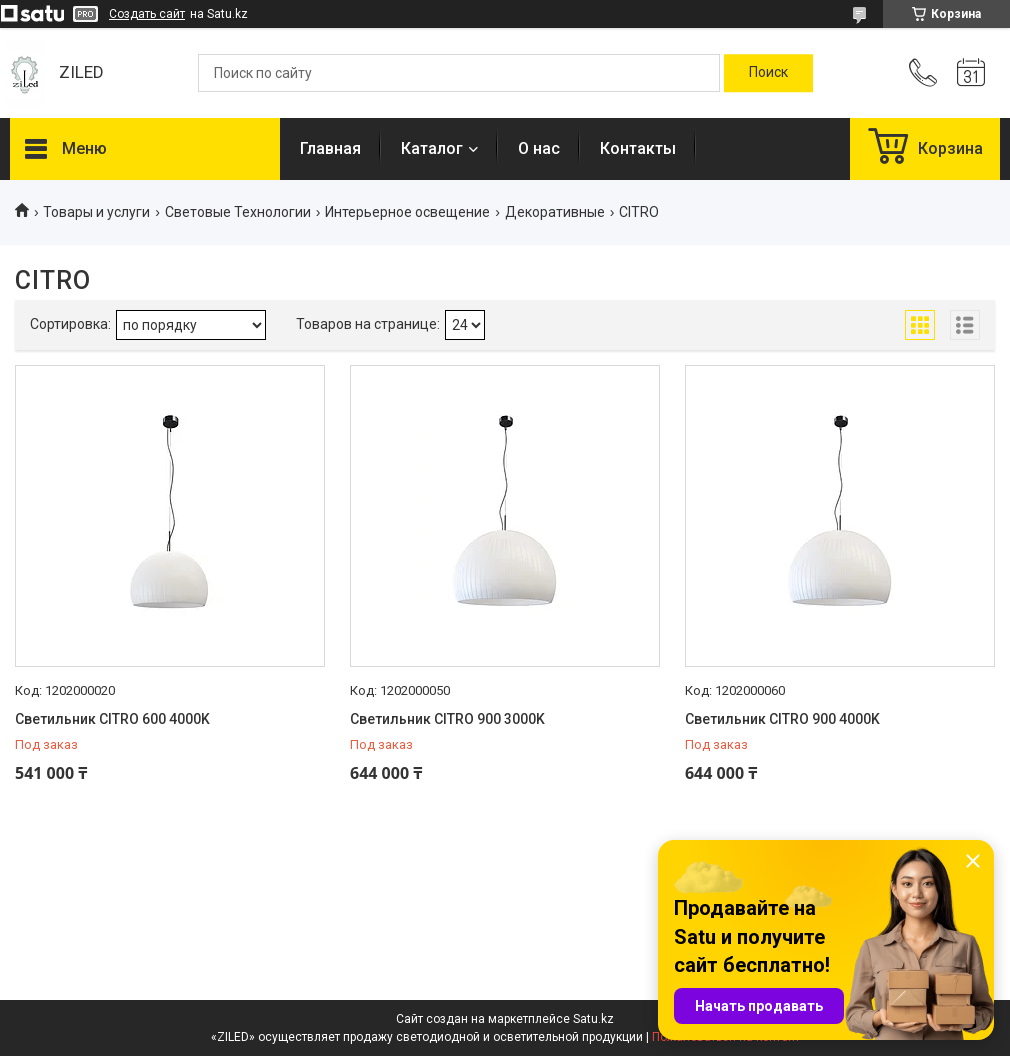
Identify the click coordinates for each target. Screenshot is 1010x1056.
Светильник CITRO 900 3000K (447, 719)
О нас (539, 148)
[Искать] (768, 73)
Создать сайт (147, 14)
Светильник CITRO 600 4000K (112, 719)
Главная (330, 148)
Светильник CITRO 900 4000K (782, 719)
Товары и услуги (96, 212)
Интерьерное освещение (407, 212)
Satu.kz (593, 1019)
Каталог (432, 148)
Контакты (638, 148)
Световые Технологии (238, 212)
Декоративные (555, 212)
